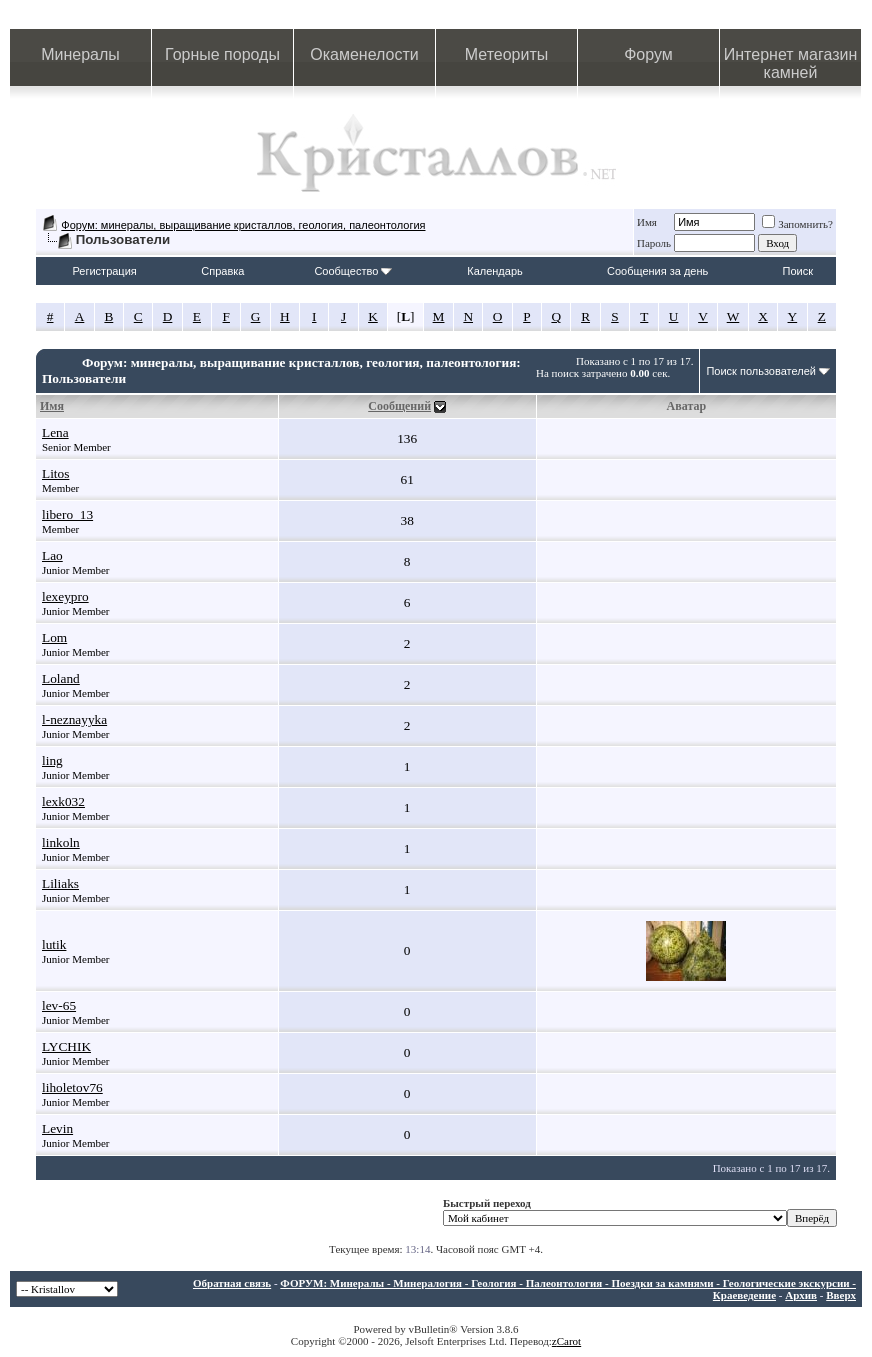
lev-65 (59, 1005)
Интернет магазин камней (790, 63)
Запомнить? (797, 224)
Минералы (80, 54)
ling (52, 760)
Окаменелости (364, 54)
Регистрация (104, 271)
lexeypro (65, 596)
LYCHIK (66, 1046)
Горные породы (222, 54)
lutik (54, 944)
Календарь (495, 271)
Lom (54, 637)
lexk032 (63, 801)
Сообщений (399, 406)
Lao (52, 555)
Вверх (841, 1295)
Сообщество (353, 271)
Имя (647, 222)
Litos (55, 473)
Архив (801, 1295)
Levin (57, 1128)
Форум (648, 54)
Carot (569, 1341)
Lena (55, 432)
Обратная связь (232, 1283)
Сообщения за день (657, 271)
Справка (222, 271)
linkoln (61, 842)
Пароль (654, 243)
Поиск (798, 271)
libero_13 (67, 514)
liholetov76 (72, 1087)
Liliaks (60, 883)
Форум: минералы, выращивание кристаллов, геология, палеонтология (243, 225)
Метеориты (506, 54)
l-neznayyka (74, 719)
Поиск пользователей (761, 371)
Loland (61, 678)
